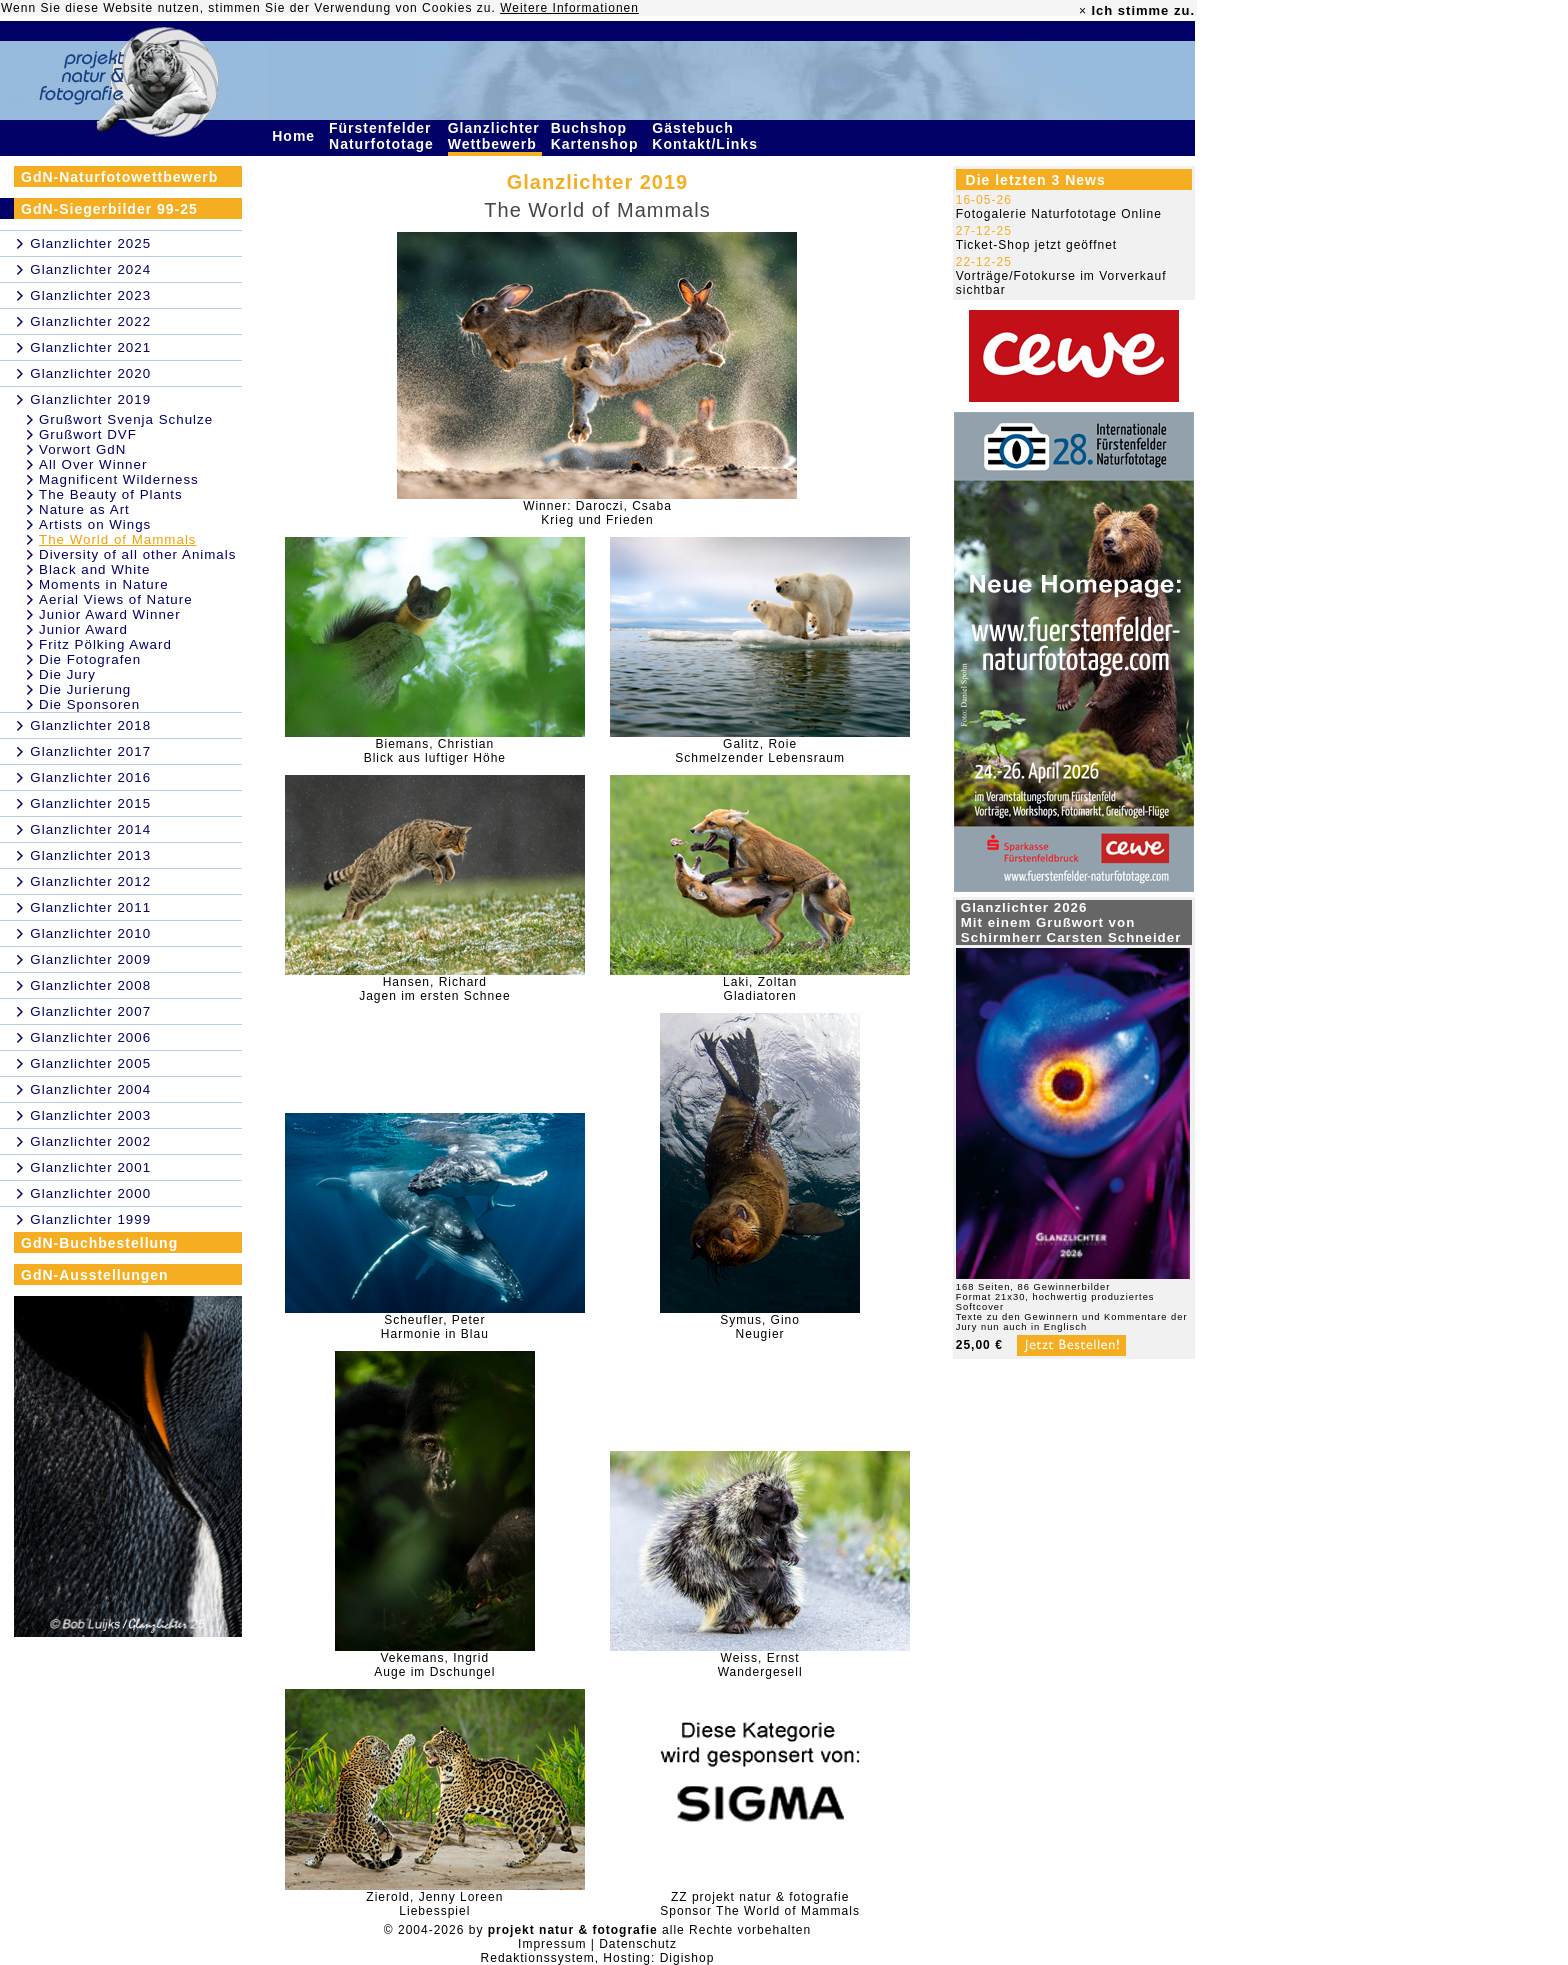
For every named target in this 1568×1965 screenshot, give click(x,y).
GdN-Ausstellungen (95, 1275)
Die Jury (67, 674)
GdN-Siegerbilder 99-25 (109, 209)
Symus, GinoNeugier (760, 1327)
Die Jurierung (85, 689)
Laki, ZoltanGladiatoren (760, 989)
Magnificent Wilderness (119, 479)
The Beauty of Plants (111, 494)
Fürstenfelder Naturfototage (384, 136)
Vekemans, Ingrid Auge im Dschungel (434, 1665)
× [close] (1083, 11)
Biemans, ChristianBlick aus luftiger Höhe (435, 751)
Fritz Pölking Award (105, 644)
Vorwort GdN (82, 449)
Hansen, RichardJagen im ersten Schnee (434, 989)
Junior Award (83, 629)
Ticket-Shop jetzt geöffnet (1036, 245)
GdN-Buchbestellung (99, 1243)
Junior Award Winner (110, 614)
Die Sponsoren (89, 704)
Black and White (94, 569)
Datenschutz (638, 1944)
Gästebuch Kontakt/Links (707, 136)
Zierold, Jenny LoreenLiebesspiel (434, 1904)
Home (296, 136)
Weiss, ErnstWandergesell (760, 1665)
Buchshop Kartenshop (597, 136)
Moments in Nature (104, 584)
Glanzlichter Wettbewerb (495, 136)
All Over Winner (93, 464)
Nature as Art (84, 509)
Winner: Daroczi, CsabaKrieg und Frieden (597, 513)
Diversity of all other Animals (137, 554)
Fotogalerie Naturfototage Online (1059, 214)
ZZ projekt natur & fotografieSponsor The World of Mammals (760, 1904)
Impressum (552, 1944)
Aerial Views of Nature (116, 599)
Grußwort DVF (88, 434)
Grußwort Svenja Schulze (126, 419)
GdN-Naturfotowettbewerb (119, 177)
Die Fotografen (90, 659)
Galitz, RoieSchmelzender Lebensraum (760, 751)
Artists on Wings (95, 524)
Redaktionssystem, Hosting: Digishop (598, 1958)
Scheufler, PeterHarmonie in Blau (435, 1327)
